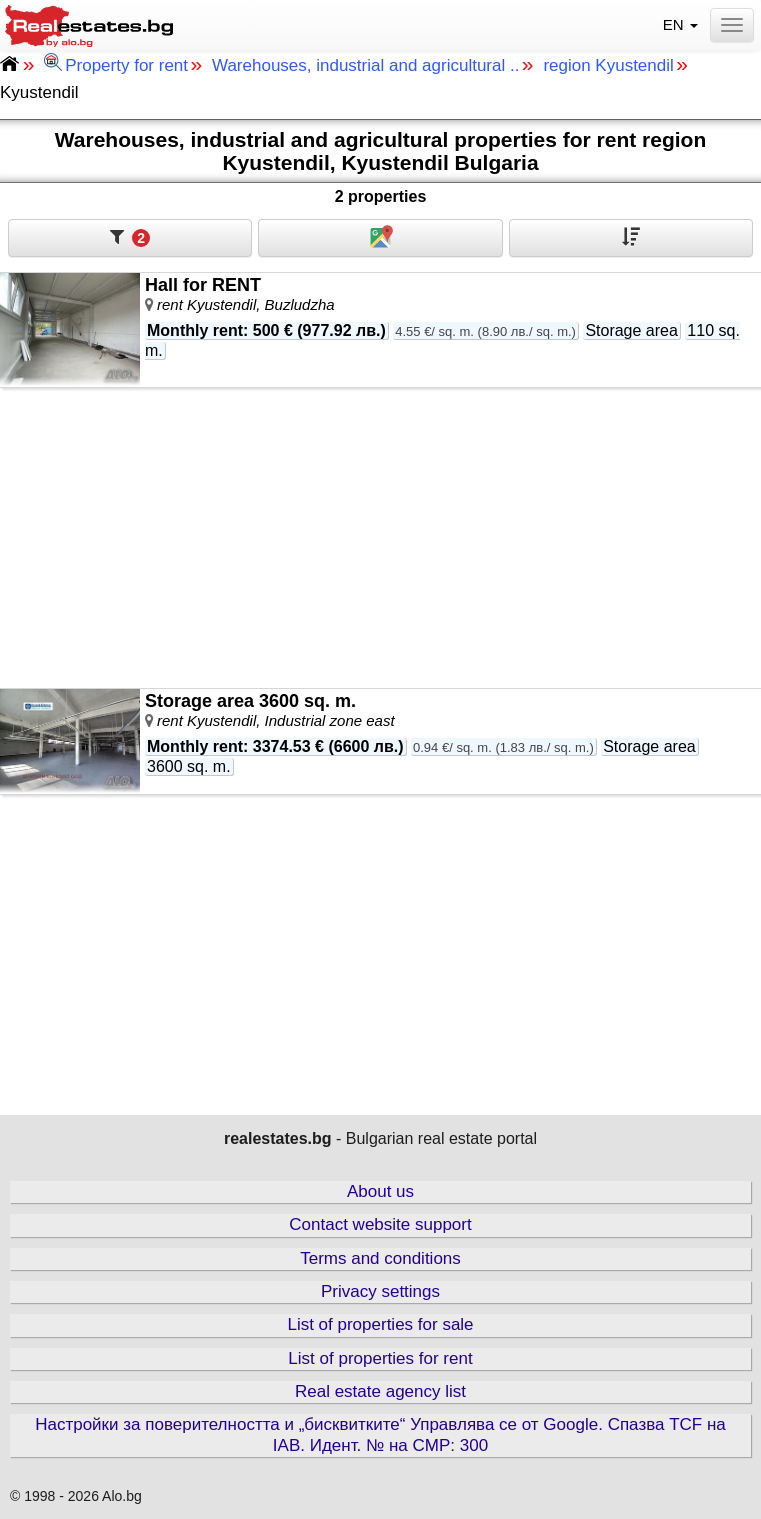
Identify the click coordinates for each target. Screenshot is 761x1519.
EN (682, 24)
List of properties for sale (380, 1324)
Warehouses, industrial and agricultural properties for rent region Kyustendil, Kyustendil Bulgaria (381, 151)
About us (380, 1191)
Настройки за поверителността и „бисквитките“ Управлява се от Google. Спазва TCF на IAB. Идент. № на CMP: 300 (380, 1434)
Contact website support (380, 1224)
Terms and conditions (380, 1258)
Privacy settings (380, 1291)
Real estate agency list (380, 1391)
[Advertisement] (380, 538)
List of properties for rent (380, 1358)
